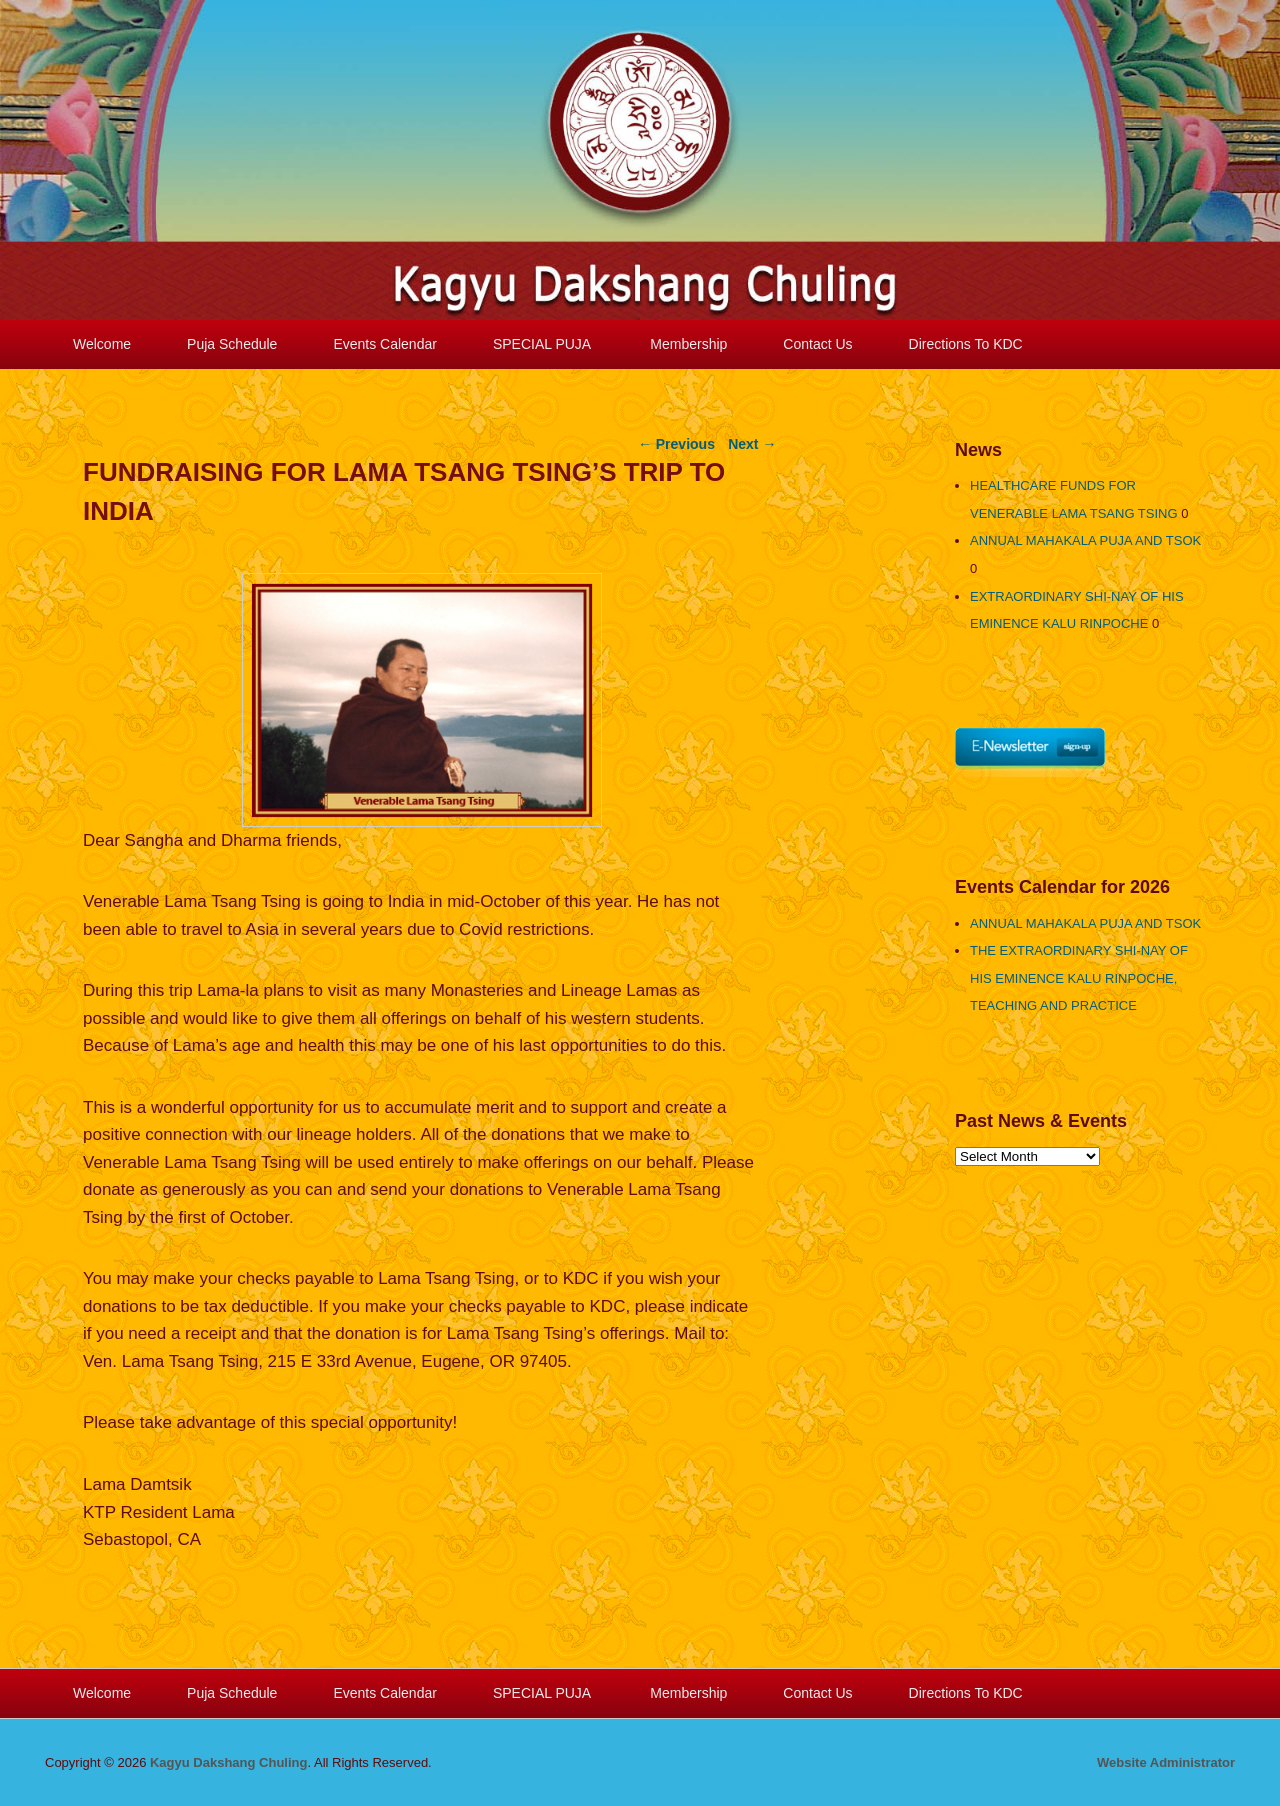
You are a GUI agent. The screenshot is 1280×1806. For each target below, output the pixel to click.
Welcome (102, 344)
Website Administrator (1166, 1762)
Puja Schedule (232, 344)
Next (752, 444)
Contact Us (817, 344)
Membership (688, 344)
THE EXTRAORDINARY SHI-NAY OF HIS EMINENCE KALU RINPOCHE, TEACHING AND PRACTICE (1079, 978)
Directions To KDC (966, 344)
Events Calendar (385, 344)
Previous (676, 444)
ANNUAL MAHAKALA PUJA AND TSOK (1085, 540)
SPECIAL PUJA (543, 344)
